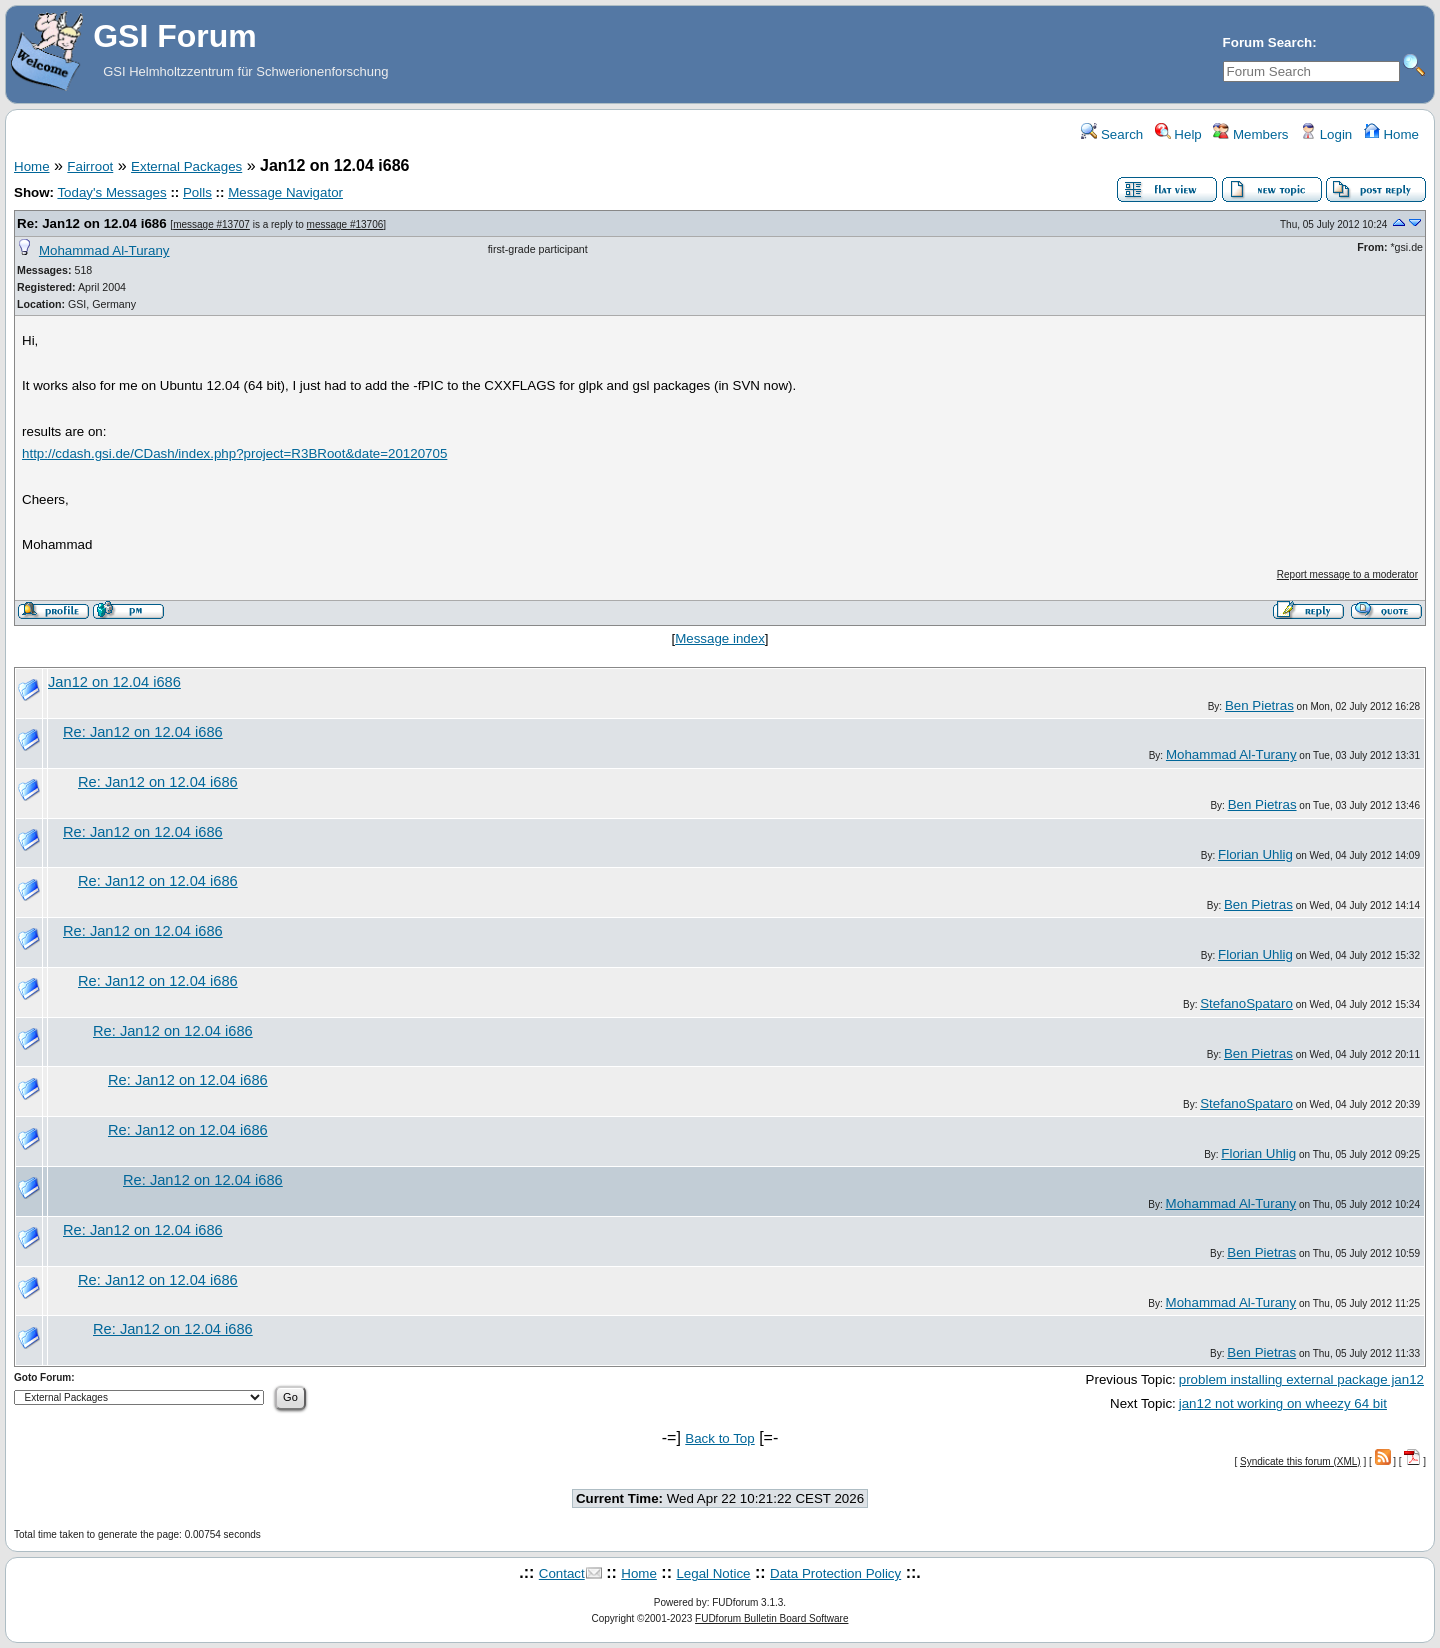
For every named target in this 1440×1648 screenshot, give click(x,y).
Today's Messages (111, 192)
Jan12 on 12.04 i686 (114, 682)
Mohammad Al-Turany (104, 250)
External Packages (186, 166)
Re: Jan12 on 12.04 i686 (92, 223)
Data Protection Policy (835, 1573)
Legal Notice (713, 1573)
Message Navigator (285, 192)
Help (1178, 134)
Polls (197, 192)
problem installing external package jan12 (1301, 1379)
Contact (562, 1573)
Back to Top (719, 1438)
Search (1112, 134)
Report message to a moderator (1347, 574)
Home (1391, 134)
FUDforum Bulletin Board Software (771, 1618)
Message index (720, 638)
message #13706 (345, 224)
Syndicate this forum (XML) (1300, 1461)
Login (1326, 134)
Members (1250, 134)
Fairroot (90, 166)
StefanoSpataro (1246, 1003)
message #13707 (211, 224)
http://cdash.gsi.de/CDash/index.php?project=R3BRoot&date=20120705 (234, 453)
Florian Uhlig (1255, 854)
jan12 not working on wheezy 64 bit (1283, 1403)
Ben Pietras (1259, 705)
